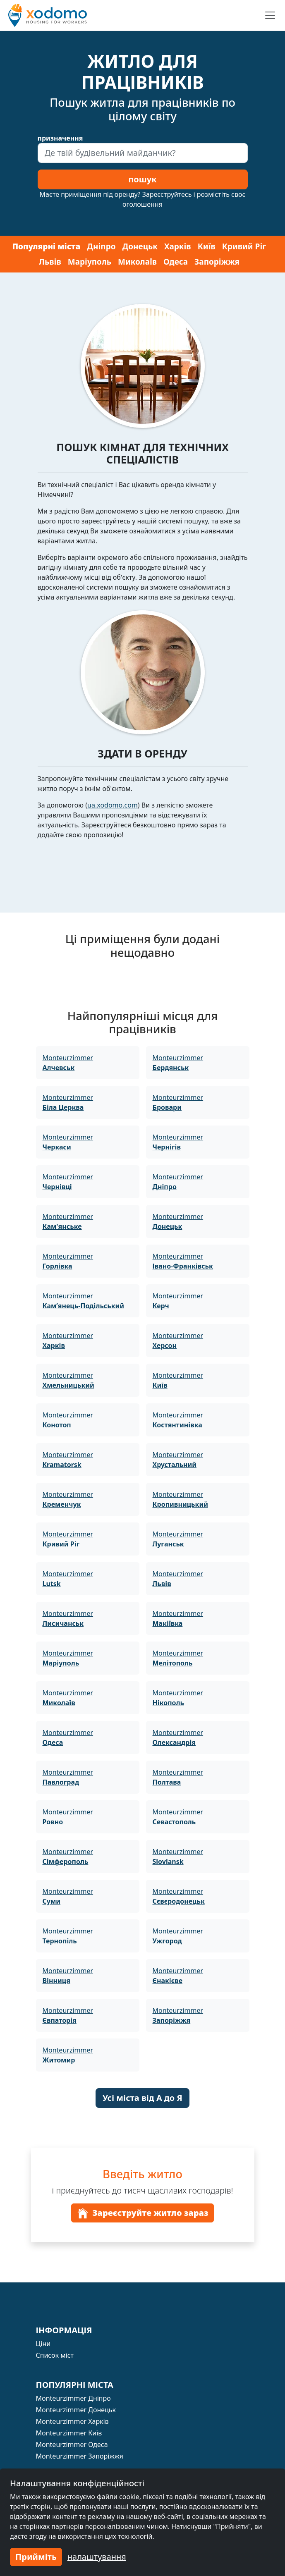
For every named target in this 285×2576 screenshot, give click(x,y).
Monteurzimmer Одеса (72, 2444)
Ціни (43, 2343)
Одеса (175, 261)
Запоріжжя (216, 261)
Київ (207, 246)
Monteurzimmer (68, 1062)
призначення (60, 138)
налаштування (96, 2556)
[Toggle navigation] (270, 15)
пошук (142, 179)
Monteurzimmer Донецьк (76, 2409)
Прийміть (36, 2556)
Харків (177, 246)
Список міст (55, 2355)
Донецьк (140, 246)
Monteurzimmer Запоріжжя (79, 2456)
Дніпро (101, 246)
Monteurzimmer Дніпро (73, 2398)
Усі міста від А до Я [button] (142, 2097)
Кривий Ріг (244, 246)
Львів (50, 261)
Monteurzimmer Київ (69, 2432)
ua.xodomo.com (112, 805)
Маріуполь (89, 261)
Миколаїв (137, 261)
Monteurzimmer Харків (72, 2421)
